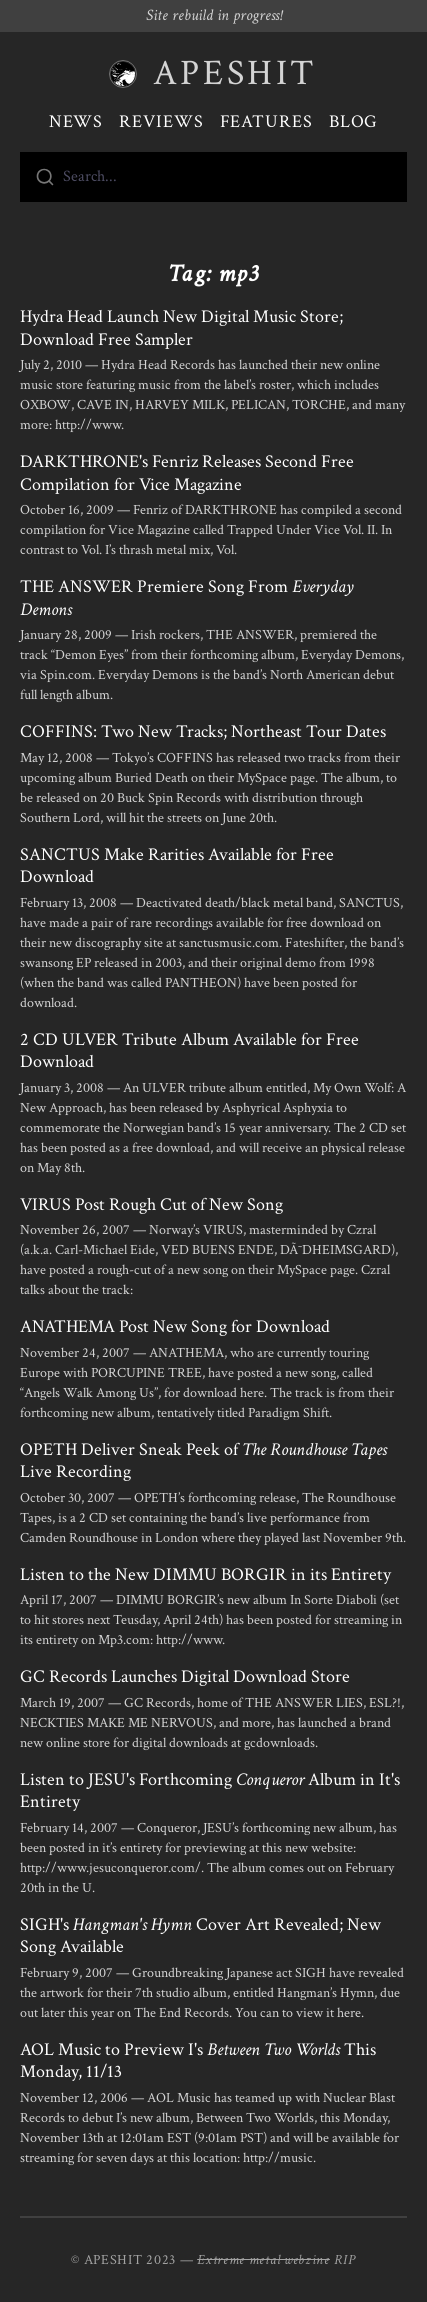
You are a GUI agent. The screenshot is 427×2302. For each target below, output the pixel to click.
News (76, 121)
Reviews (161, 121)
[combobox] (213, 177)
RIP (345, 2260)
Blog (354, 121)
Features (266, 121)
